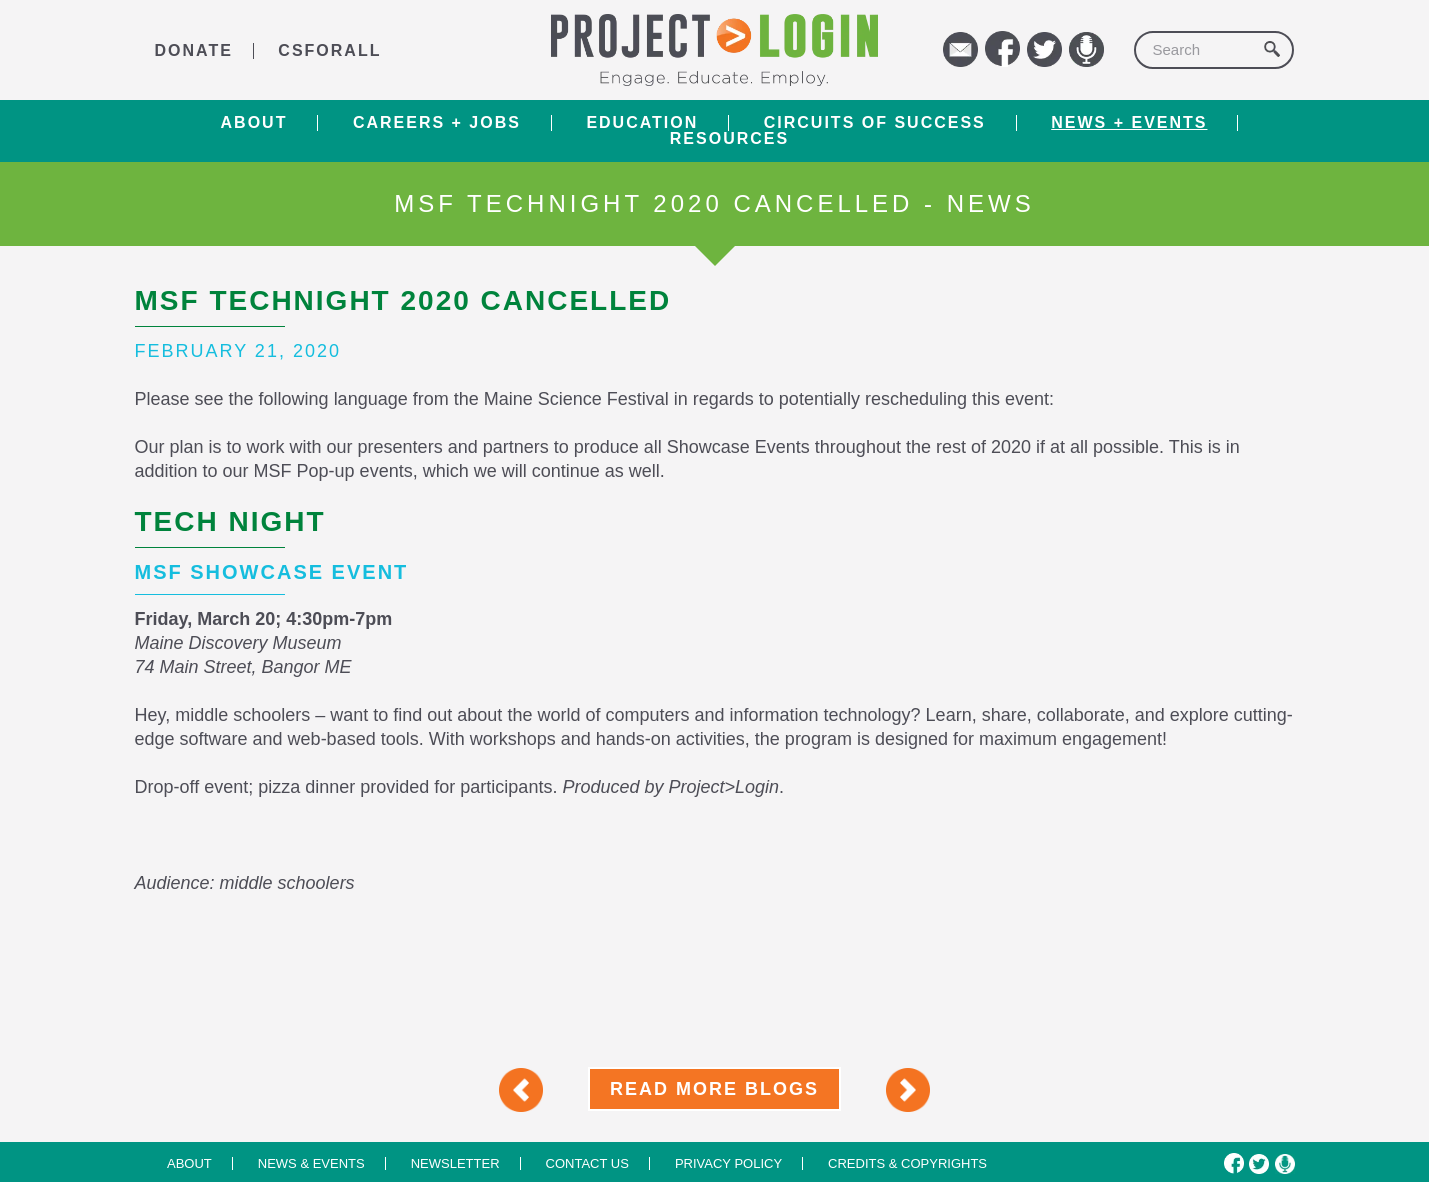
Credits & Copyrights (907, 1163)
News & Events (311, 1163)
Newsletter (455, 1163)
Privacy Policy (728, 1163)
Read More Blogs (714, 1089)
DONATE (194, 50)
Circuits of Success (875, 123)
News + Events (1129, 123)
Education (642, 123)
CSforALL (329, 50)
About (254, 123)
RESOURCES (729, 139)
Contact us (587, 1163)
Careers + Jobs (437, 123)
